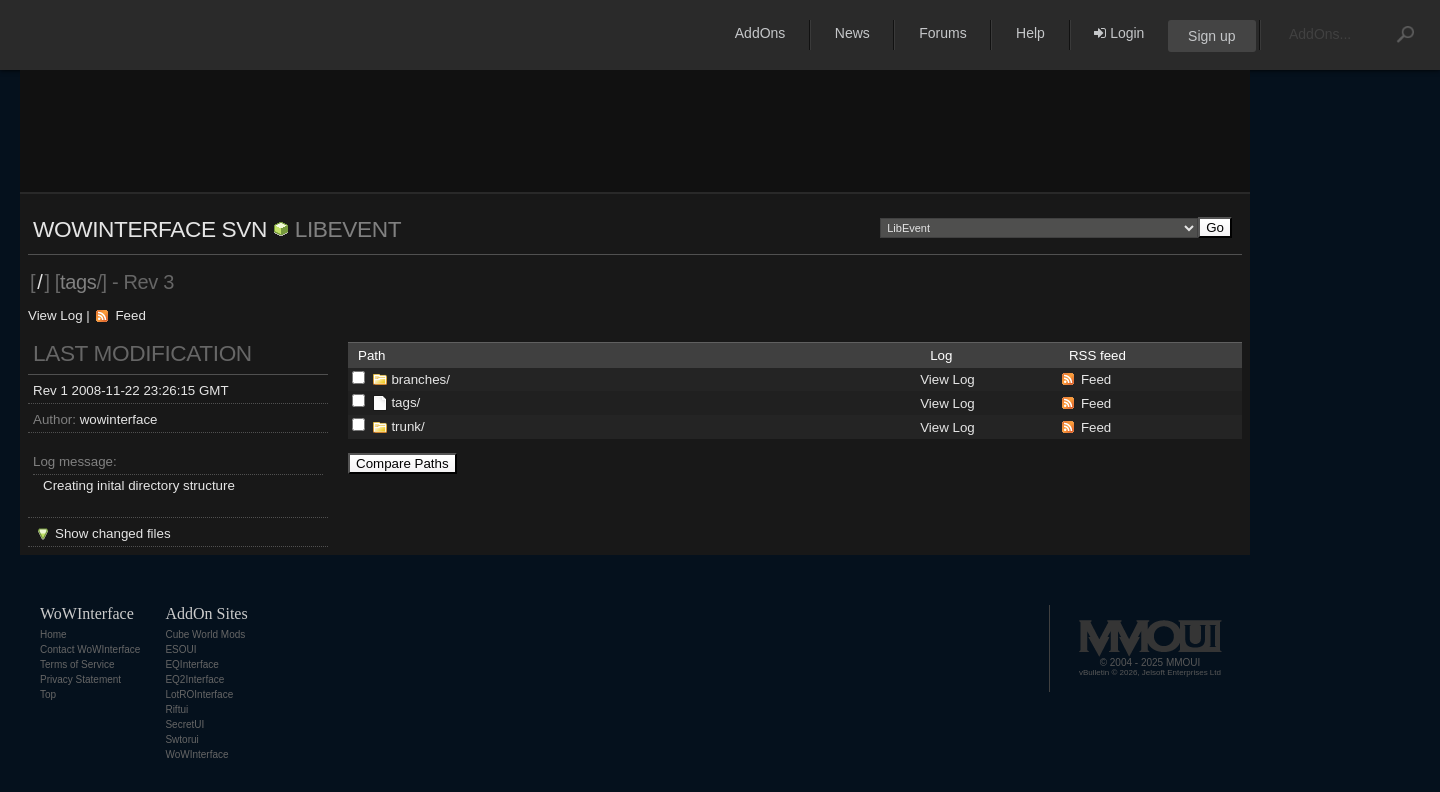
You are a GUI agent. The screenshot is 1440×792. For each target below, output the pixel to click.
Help (1030, 33)
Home (53, 634)
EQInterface (191, 664)
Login (1119, 33)
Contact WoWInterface (90, 649)
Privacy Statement (80, 679)
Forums (942, 33)
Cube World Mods (205, 634)
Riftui (176, 709)
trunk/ (407, 426)
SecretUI (184, 724)
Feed (130, 315)
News (852, 33)
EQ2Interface (194, 679)
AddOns (760, 33)
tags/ (405, 402)
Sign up (1211, 36)
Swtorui (181, 739)
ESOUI (180, 649)
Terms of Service (77, 664)
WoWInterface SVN (150, 229)
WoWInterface (196, 754)
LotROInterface (199, 694)
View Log (55, 315)
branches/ (420, 379)
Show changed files (113, 533)
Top (48, 694)
